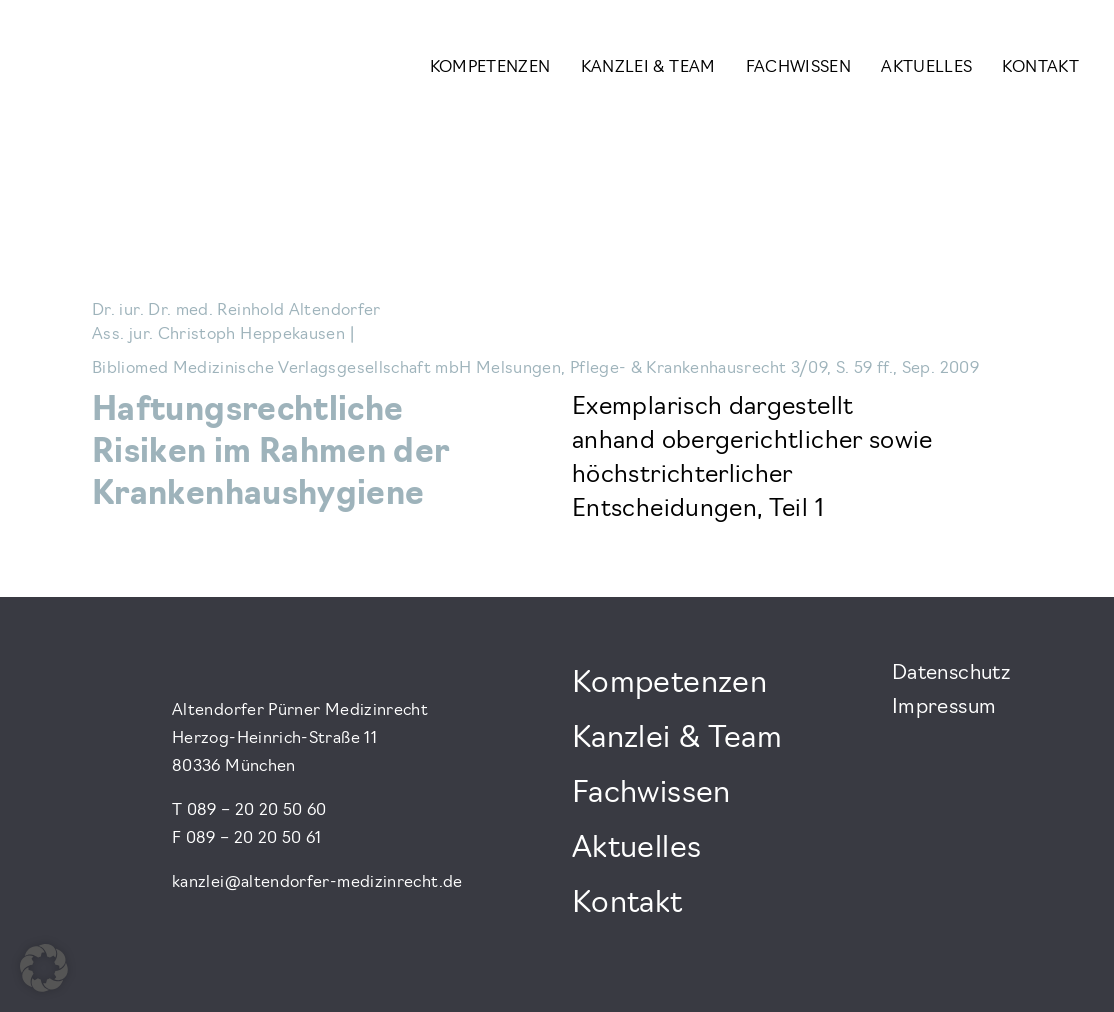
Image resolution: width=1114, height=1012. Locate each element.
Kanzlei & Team (648, 68)
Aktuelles (926, 68)
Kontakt (1040, 68)
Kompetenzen (490, 68)
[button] (44, 968)
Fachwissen (799, 68)
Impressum (944, 708)
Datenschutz (951, 674)
